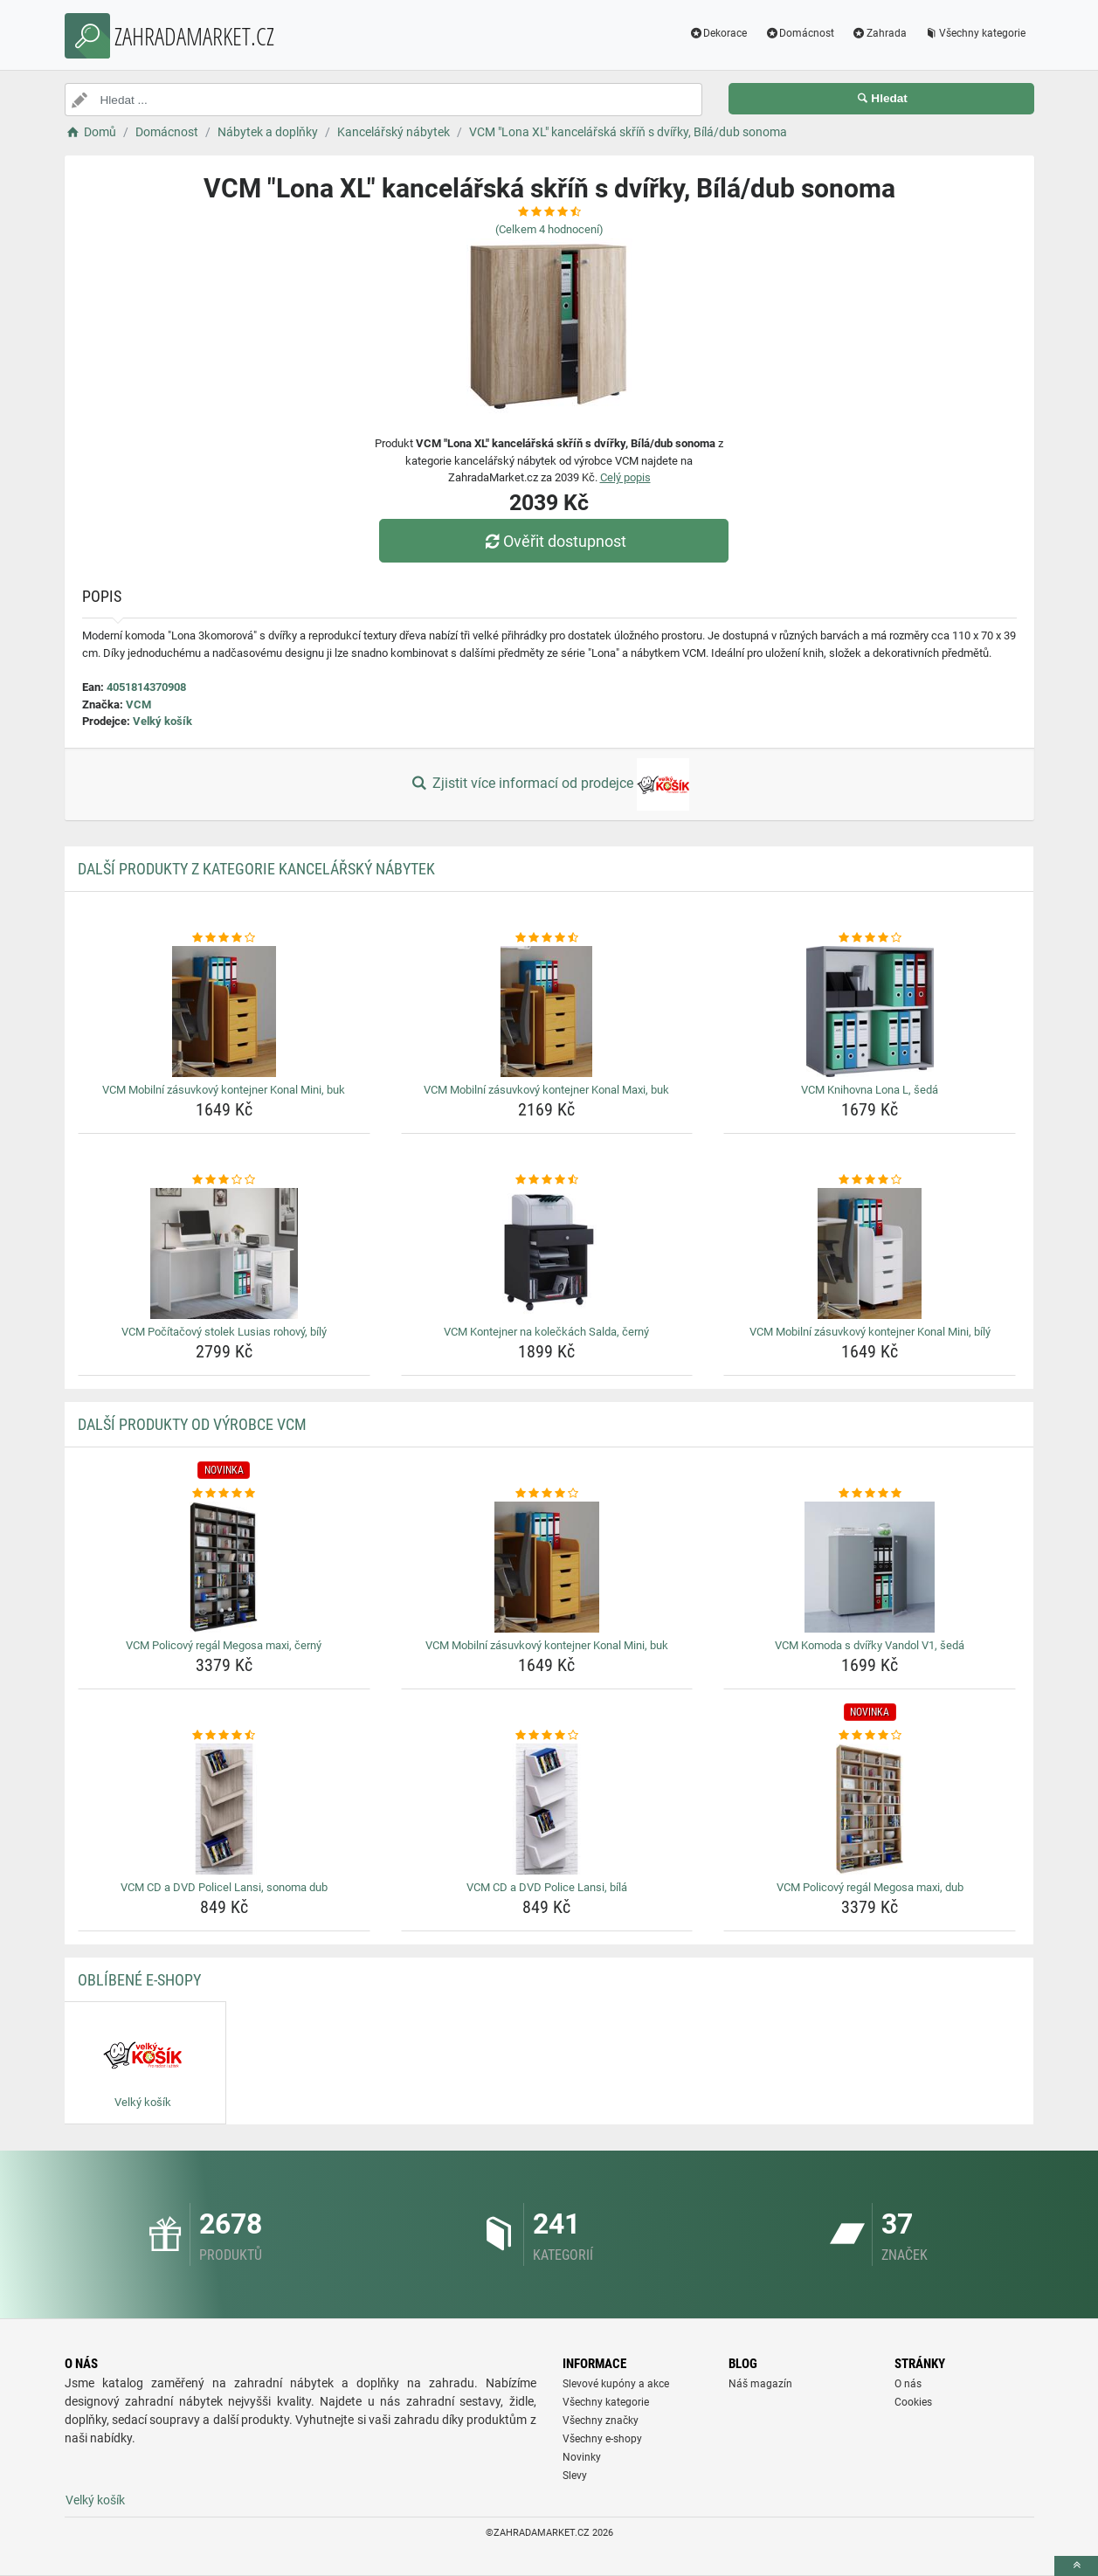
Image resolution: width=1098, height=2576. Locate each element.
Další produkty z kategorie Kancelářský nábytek (256, 869)
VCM (138, 704)
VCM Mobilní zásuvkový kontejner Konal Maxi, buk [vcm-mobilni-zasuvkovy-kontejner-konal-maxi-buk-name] (546, 1089)
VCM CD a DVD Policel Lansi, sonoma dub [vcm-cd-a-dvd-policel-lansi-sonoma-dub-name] (224, 1887)
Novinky (582, 2457)
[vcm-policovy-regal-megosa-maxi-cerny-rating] (224, 1493)
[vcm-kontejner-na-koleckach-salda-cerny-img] (547, 1253)
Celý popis (625, 477)
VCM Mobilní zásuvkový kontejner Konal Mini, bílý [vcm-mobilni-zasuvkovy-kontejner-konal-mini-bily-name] (870, 1331)
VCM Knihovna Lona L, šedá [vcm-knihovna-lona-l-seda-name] (869, 1089)
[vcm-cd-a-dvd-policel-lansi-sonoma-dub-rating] (224, 1735)
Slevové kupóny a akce (616, 2384)
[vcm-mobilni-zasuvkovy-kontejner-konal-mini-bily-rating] (869, 1180)
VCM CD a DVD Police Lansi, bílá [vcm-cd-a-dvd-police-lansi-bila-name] (546, 1887)
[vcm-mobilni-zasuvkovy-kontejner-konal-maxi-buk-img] (547, 1011)
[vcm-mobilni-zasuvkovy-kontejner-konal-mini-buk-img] (224, 1011)
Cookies (913, 2402)
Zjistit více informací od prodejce (548, 784)
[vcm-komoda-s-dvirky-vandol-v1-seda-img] (869, 1567)
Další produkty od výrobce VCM (192, 1424)
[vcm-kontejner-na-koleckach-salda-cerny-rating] (547, 1180)
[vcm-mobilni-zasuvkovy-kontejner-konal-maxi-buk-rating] (547, 938)
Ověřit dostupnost (552, 541)
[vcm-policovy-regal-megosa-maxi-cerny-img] (224, 1567)
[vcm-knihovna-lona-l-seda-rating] (869, 938)
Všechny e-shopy (602, 2439)
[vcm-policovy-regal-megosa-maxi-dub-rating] (869, 1735)
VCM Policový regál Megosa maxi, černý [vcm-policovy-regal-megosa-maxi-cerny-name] (223, 1645)
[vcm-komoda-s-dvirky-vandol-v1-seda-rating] (869, 1493)
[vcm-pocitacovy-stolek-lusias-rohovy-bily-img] (224, 1253)
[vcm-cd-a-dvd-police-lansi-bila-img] (547, 1809)
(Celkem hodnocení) (549, 229)
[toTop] (1076, 2566)
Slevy (575, 2475)
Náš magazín (760, 2384)
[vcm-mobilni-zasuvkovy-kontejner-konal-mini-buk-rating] (224, 938)
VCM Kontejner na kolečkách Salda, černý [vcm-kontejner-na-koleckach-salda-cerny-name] (546, 1331)
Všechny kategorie (974, 33)
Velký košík (162, 721)
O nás (908, 2384)
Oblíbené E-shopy (139, 1980)
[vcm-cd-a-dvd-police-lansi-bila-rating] (547, 1735)
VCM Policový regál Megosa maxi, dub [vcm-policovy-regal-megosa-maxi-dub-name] (870, 1887)
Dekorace (717, 33)
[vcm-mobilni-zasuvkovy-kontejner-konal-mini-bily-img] (869, 1253)
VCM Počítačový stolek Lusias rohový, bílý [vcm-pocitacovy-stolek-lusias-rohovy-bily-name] (224, 1331)
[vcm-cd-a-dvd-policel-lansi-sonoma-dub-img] (224, 1809)
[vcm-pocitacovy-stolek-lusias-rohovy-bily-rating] (224, 1180)
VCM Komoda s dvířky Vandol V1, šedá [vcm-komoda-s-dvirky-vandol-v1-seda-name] (869, 1645)
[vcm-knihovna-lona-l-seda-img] (869, 1011)
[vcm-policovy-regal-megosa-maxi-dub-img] (869, 1809)
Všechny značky (601, 2420)
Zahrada (879, 33)
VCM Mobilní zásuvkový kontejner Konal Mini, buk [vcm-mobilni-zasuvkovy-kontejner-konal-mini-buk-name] (223, 1089)
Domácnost (799, 33)
